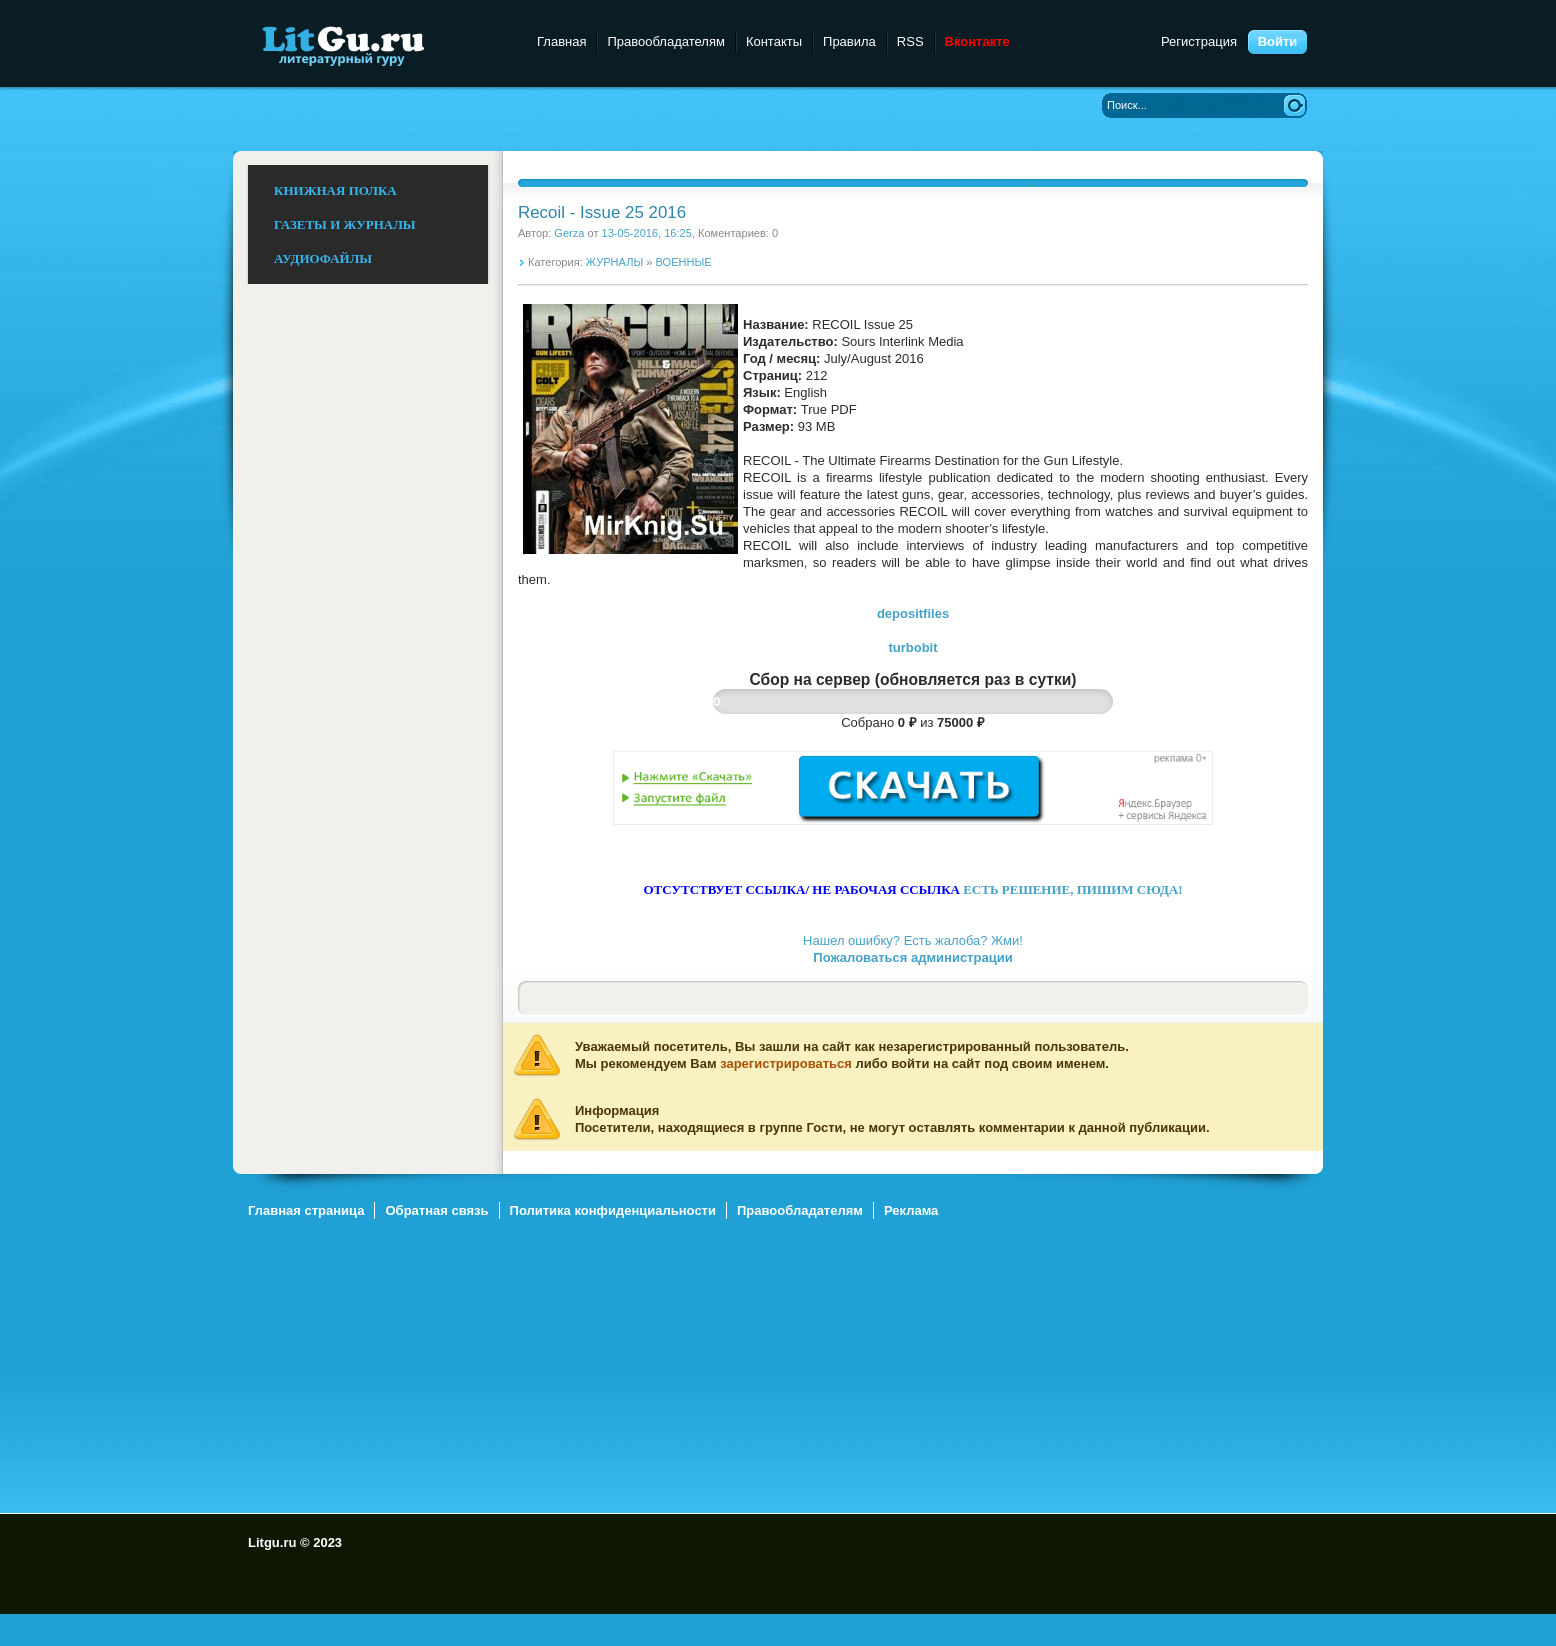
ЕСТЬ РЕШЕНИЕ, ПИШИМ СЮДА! (1072, 889)
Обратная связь (436, 1210)
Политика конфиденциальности (613, 1210)
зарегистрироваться (786, 1063)
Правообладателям (665, 41)
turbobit (912, 647)
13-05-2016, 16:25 (647, 233)
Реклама (911, 1210)
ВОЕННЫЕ (684, 262)
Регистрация (1199, 41)
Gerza (569, 233)
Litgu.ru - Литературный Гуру (380, 44)
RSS (910, 41)
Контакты (774, 41)
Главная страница (306, 1210)
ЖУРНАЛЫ (614, 262)
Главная (561, 41)
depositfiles (913, 613)
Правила (849, 41)
